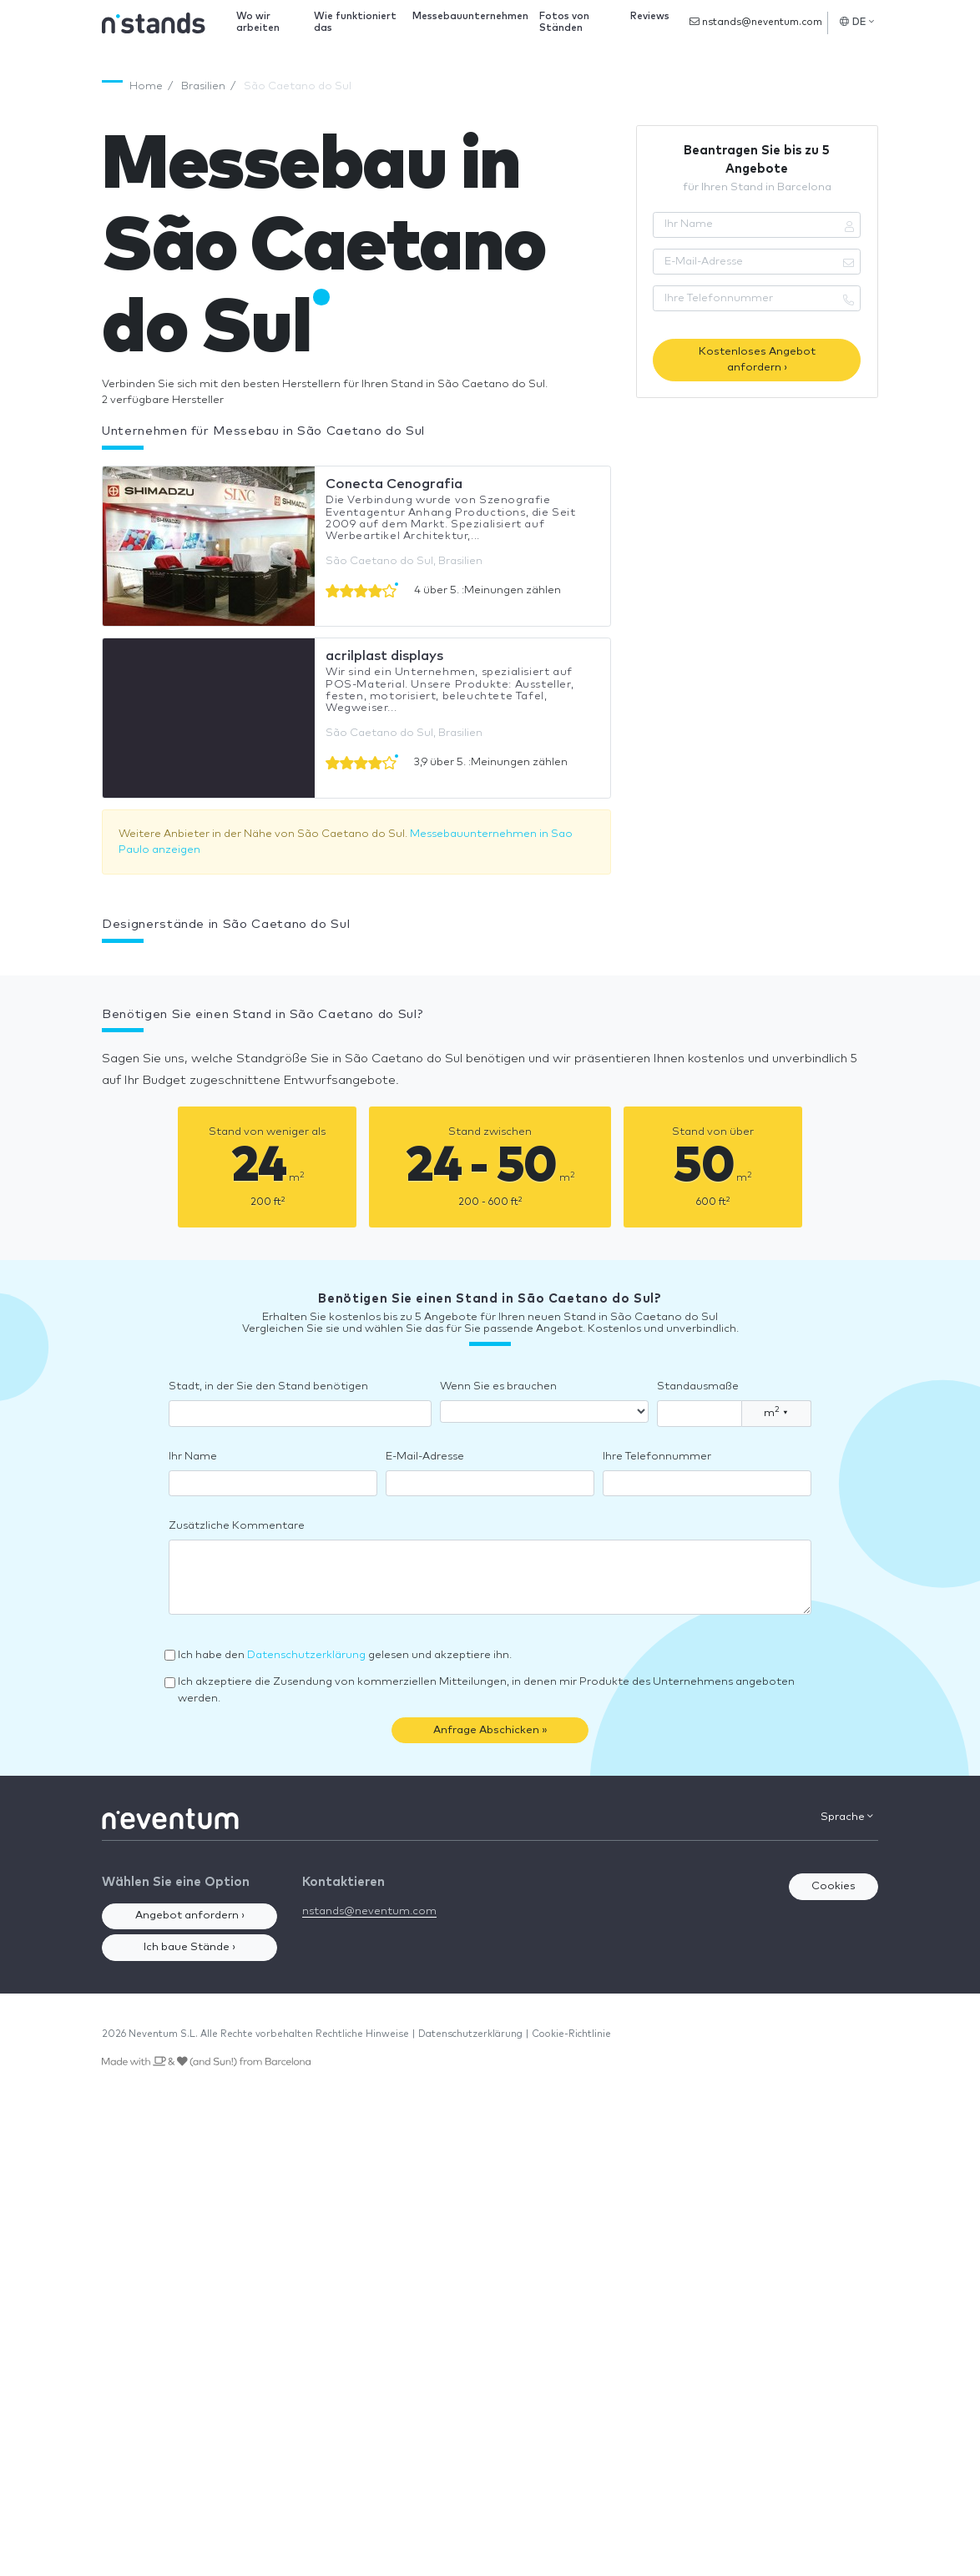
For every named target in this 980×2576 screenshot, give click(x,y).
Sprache (847, 1816)
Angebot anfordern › (190, 1915)
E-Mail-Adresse (425, 1456)
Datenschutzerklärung (306, 1655)
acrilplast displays (384, 656)
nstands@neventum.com (756, 22)
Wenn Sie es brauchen (498, 1386)
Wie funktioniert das (355, 22)
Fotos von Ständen (564, 22)
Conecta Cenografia (394, 484)
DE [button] (857, 22)
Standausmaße (698, 1386)
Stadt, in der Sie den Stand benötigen (268, 1386)
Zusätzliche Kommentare (237, 1525)
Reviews (649, 16)
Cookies (833, 1886)
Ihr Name (193, 1456)
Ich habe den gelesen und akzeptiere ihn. (345, 1655)
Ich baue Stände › (189, 1947)
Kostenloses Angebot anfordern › (757, 360)
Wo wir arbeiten (258, 22)
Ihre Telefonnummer (657, 1456)
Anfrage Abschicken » (490, 1730)
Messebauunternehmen (470, 16)
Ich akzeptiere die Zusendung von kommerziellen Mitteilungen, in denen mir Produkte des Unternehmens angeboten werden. (486, 1690)
